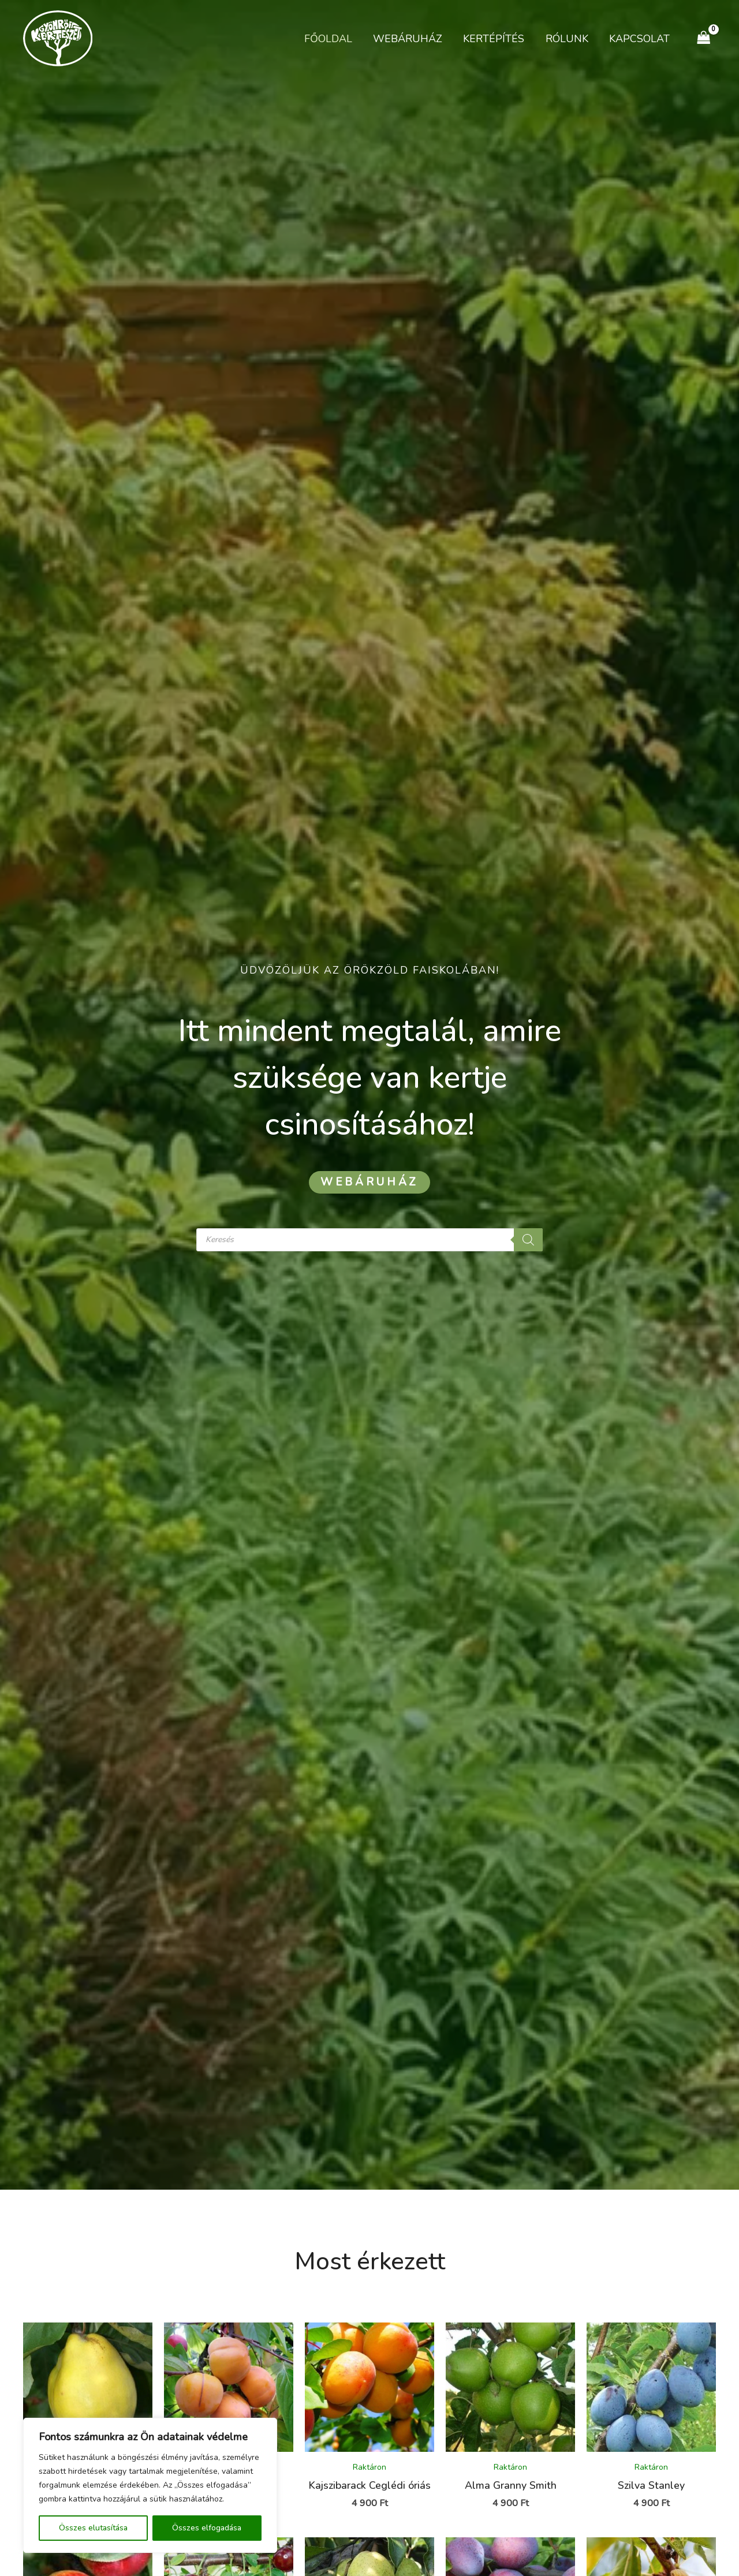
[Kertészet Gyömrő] (57, 37)
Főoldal (329, 39)
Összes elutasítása (93, 2527)
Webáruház (408, 39)
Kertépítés (494, 39)
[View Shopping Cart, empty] (704, 38)
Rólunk (567, 39)
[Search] (528, 1239)
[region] (150, 2485)
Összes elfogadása (206, 2527)
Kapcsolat (639, 39)
